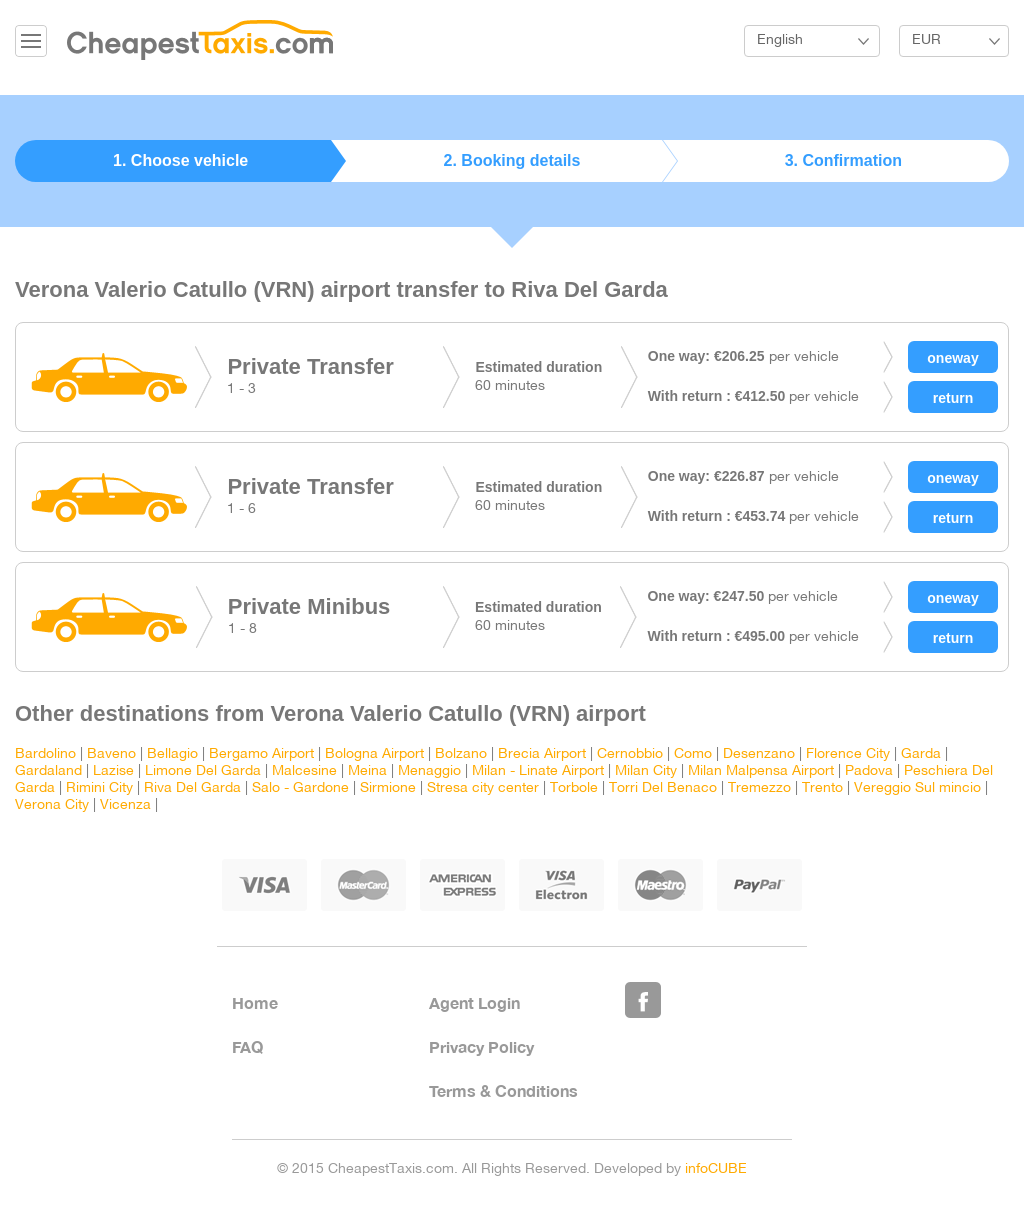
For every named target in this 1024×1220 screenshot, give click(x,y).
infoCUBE (716, 1169)
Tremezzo (759, 788)
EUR (926, 40)
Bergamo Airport (261, 754)
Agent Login (474, 1002)
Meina (367, 771)
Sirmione (388, 788)
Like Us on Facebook (643, 1000)
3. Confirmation (843, 160)
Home (255, 1002)
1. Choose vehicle (180, 160)
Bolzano (461, 754)
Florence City (848, 754)
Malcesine (304, 771)
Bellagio (172, 754)
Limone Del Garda (203, 771)
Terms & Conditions (503, 1090)
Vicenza (125, 805)
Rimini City (99, 788)
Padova (869, 771)
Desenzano (759, 754)
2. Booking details (512, 160)
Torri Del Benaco (663, 788)
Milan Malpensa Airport (761, 771)
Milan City (646, 771)
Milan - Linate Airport (538, 771)
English (780, 40)
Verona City (52, 805)
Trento (822, 788)
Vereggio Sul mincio (917, 788)
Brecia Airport (542, 754)
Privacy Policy (481, 1046)
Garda (921, 754)
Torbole (574, 788)
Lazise (113, 771)
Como (693, 754)
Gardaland (48, 771)
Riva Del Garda (192, 788)
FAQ (247, 1046)
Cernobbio (630, 754)
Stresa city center (483, 788)
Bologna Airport (374, 754)
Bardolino (45, 754)
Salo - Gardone (300, 788)
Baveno (111, 754)
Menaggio (429, 771)
